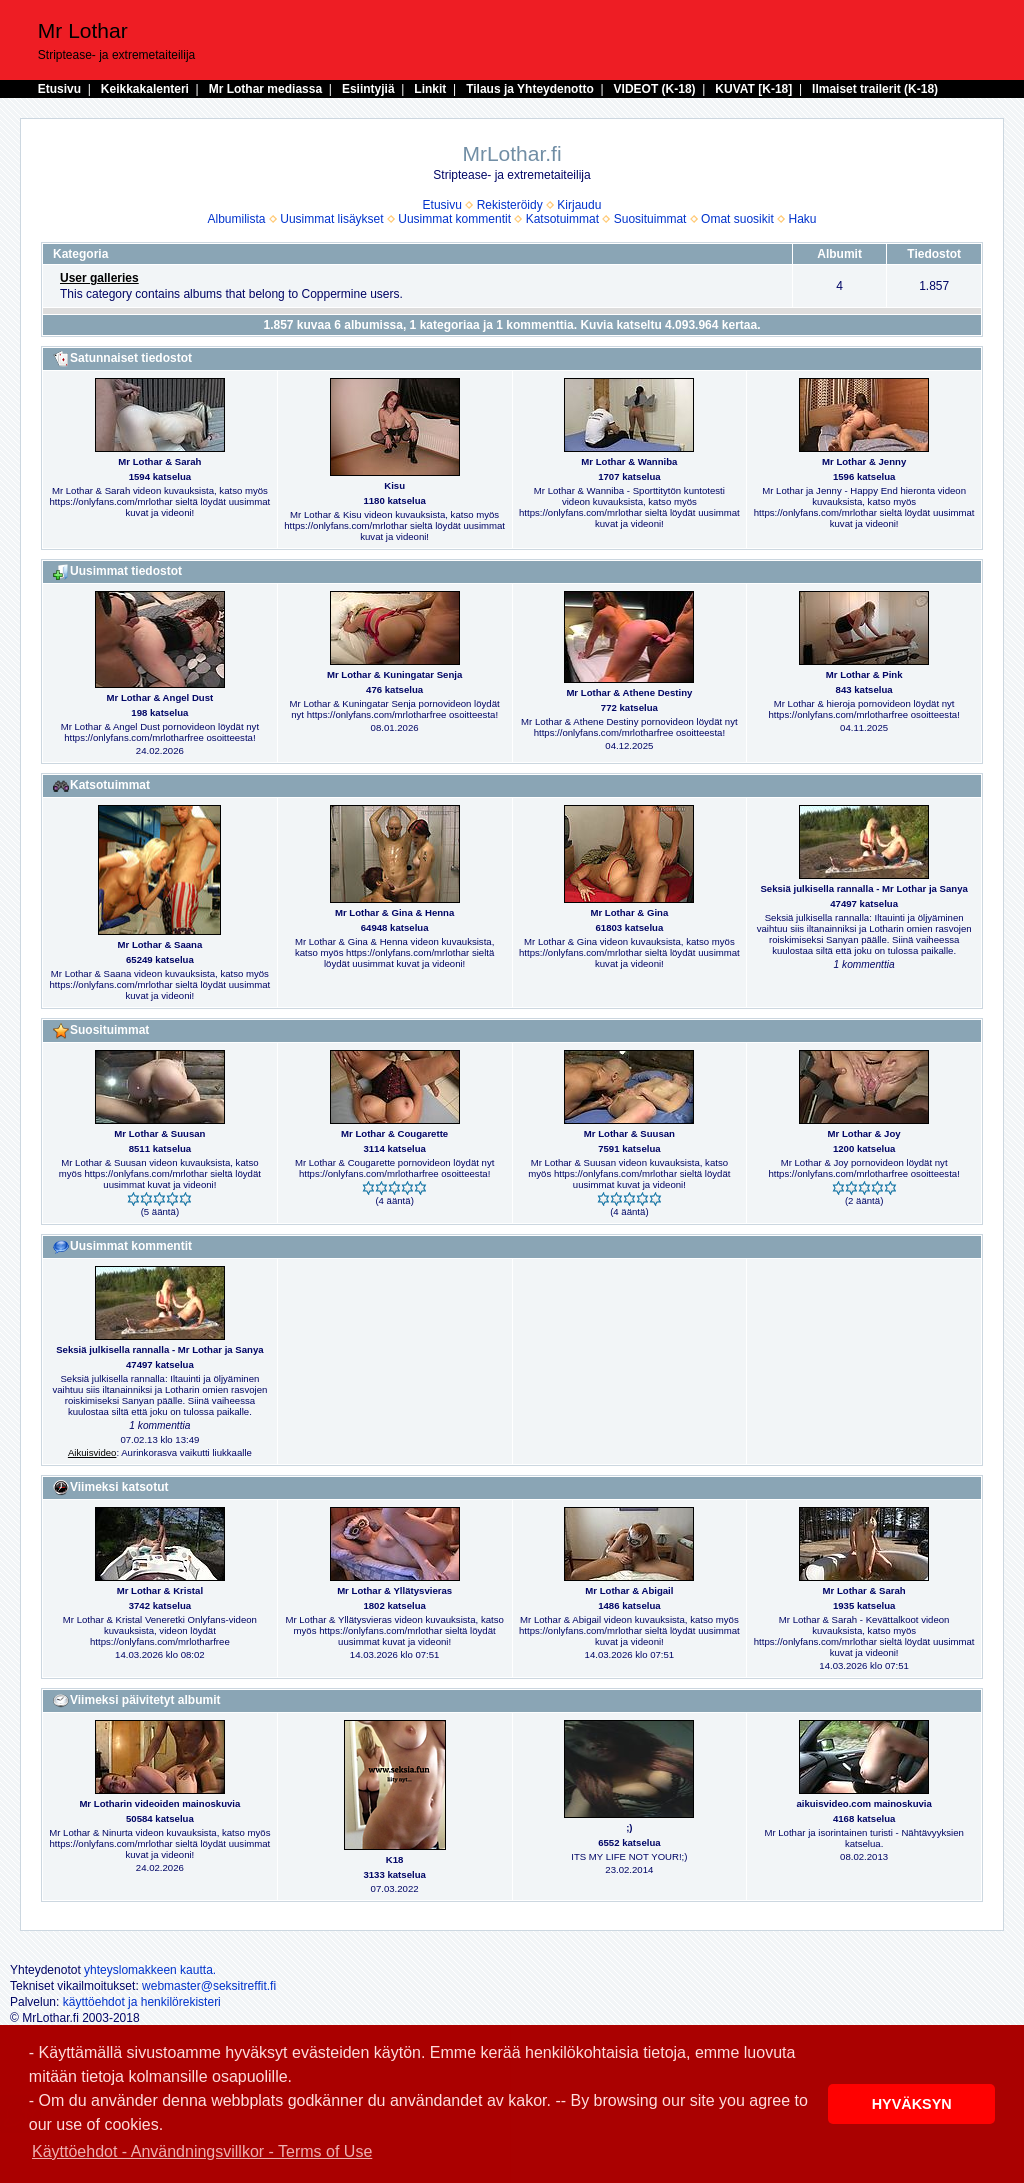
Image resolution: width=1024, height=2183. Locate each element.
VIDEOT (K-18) (655, 89)
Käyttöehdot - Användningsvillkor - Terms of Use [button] (202, 2151)
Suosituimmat (650, 219)
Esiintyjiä (368, 89)
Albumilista (237, 219)
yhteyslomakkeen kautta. (150, 1970)
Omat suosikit (737, 219)
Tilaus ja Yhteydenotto (530, 89)
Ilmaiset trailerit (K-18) (875, 89)
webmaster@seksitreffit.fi (209, 1986)
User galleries (99, 278)
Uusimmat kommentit (454, 219)
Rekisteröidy (510, 205)
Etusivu (59, 89)
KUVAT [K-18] (753, 89)
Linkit (430, 89)
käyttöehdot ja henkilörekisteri (142, 2002)
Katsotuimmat (562, 219)
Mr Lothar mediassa (265, 89)
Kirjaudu (579, 205)
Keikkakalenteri (145, 89)
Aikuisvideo (92, 1452)
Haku (802, 219)
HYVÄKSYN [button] (912, 2104)
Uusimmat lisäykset (331, 219)
